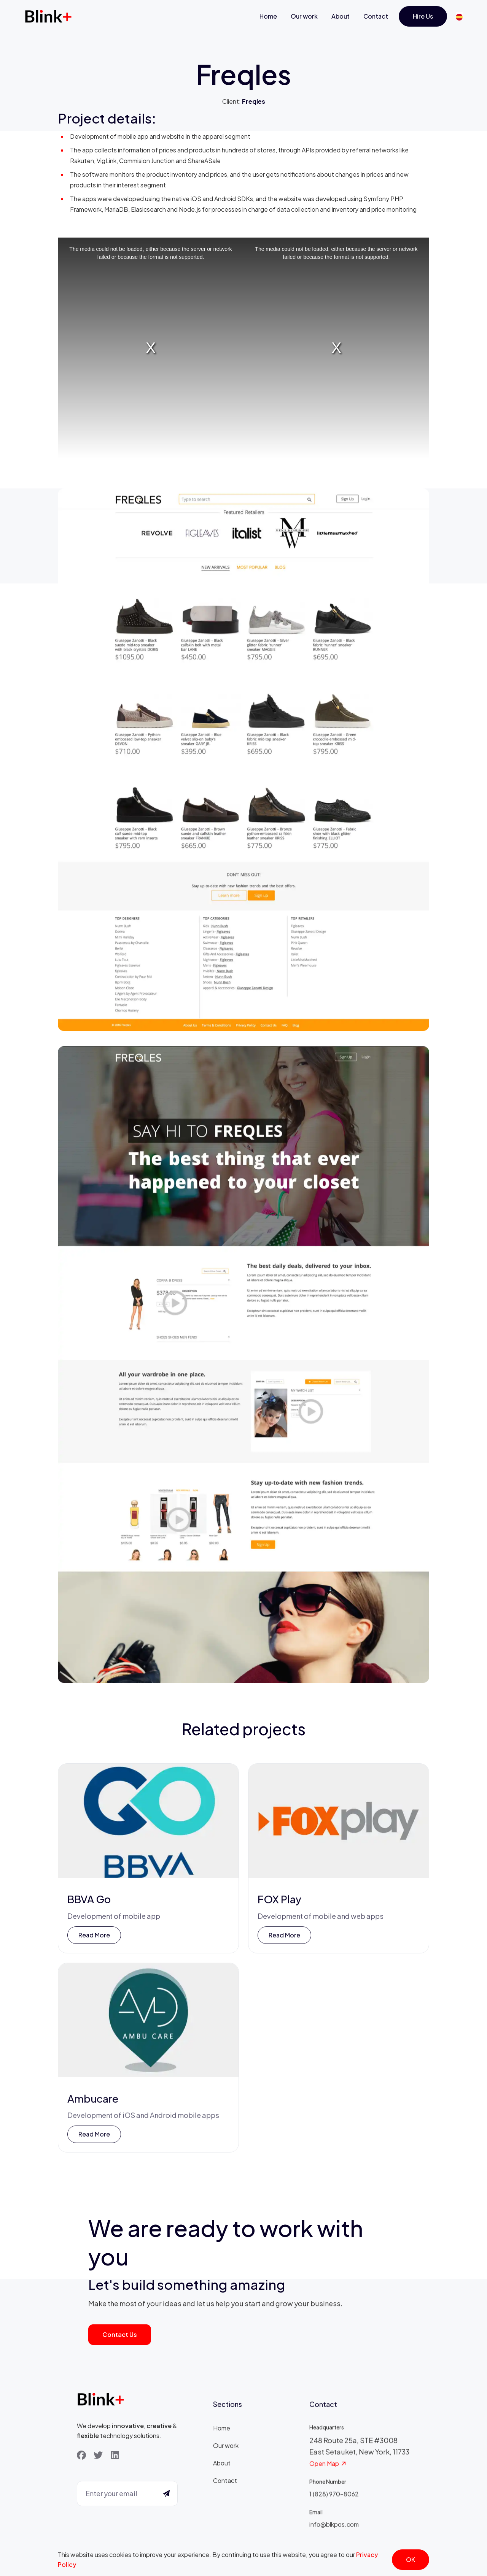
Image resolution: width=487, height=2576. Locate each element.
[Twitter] (98, 2456)
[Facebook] (81, 2456)
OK (410, 2559)
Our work (304, 16)
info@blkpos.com (334, 2529)
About (340, 16)
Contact (375, 16)
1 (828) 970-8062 (334, 2499)
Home (268, 16)
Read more (94, 1937)
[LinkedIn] (114, 2456)
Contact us (119, 2334)
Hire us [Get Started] (423, 16)
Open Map (328, 2468)
